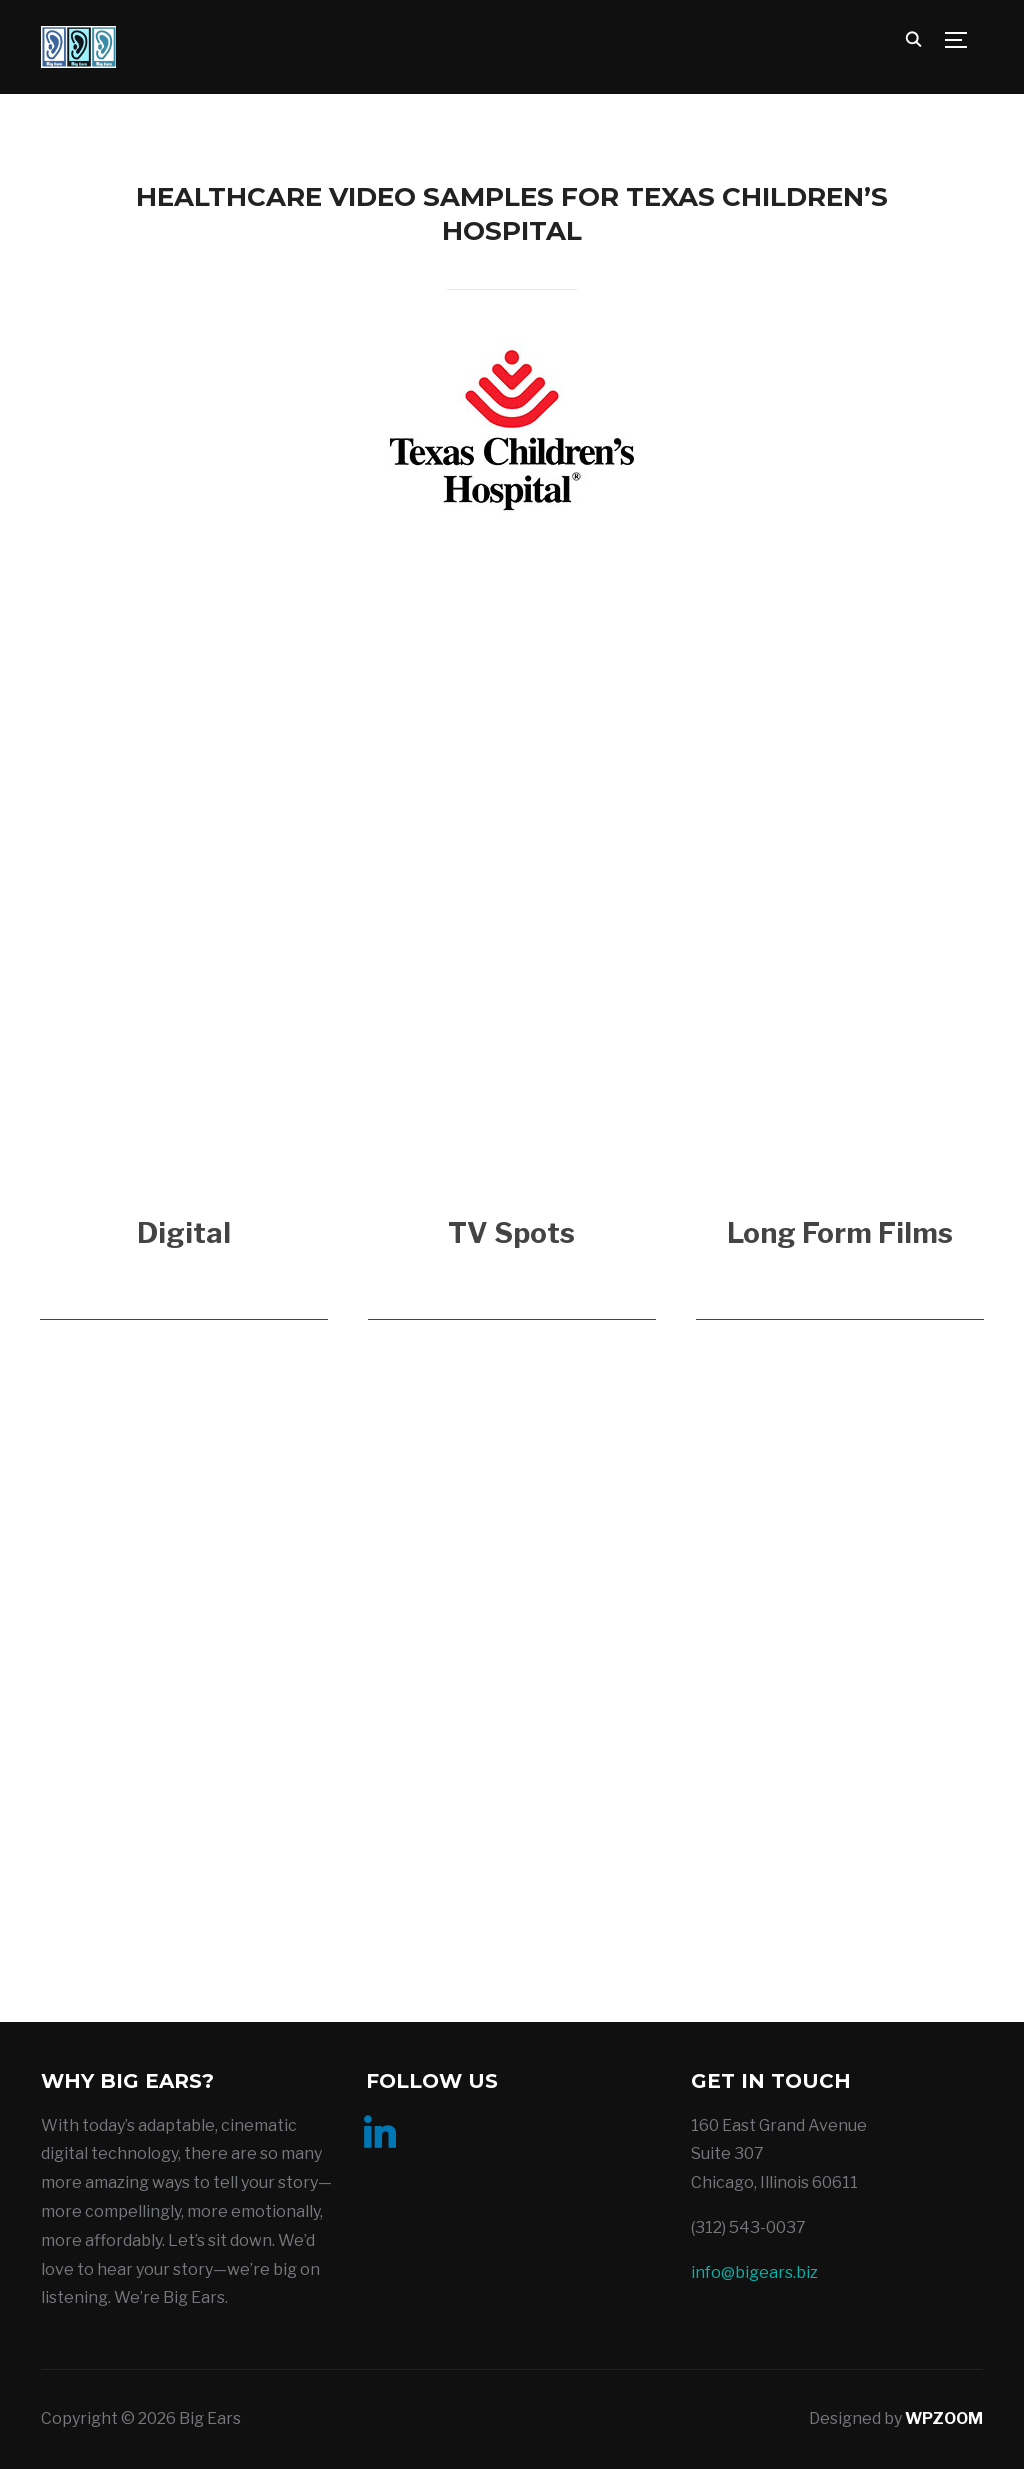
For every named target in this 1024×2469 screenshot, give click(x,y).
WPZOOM (944, 2418)
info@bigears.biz (754, 2272)
